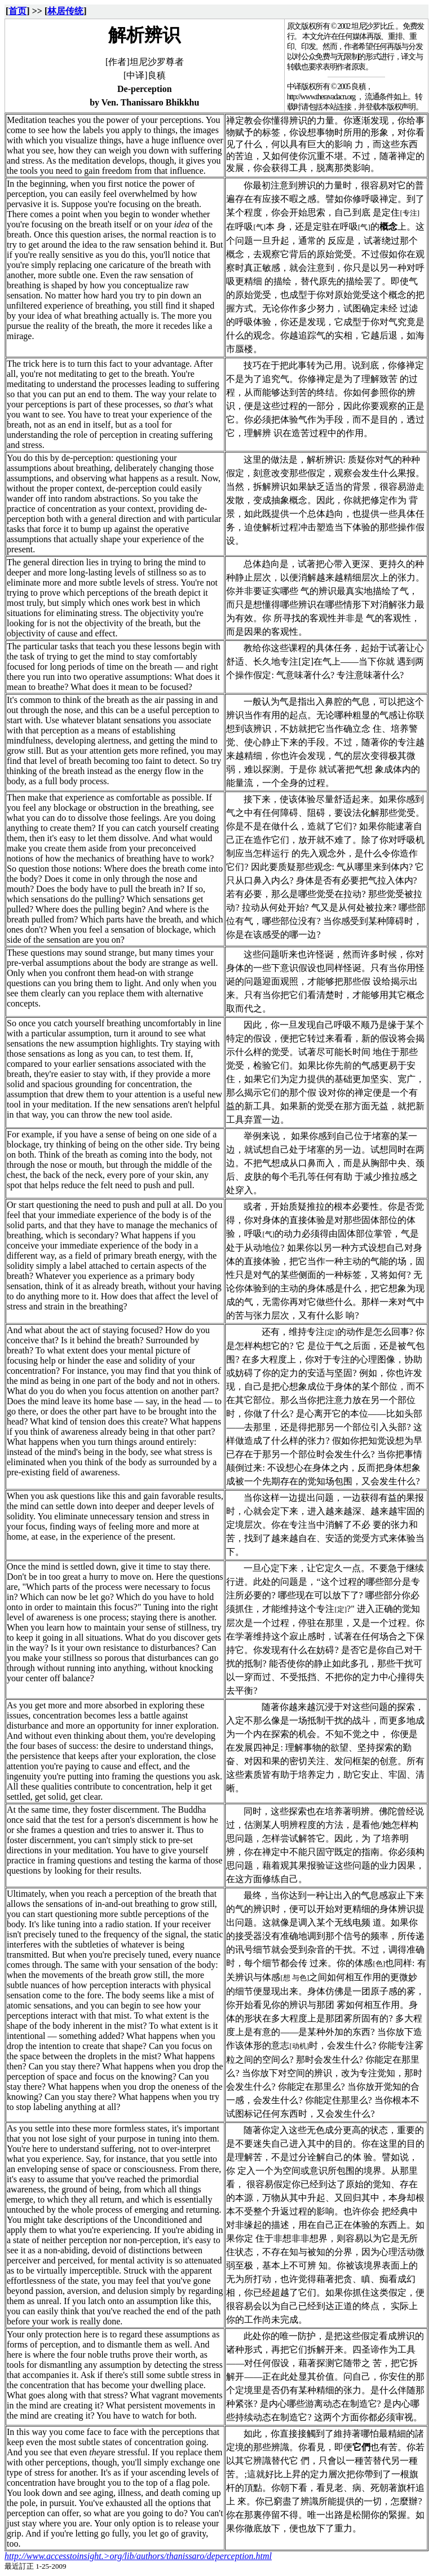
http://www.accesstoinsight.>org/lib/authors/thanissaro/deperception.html (138, 2556)
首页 (17, 11)
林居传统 (65, 11)
